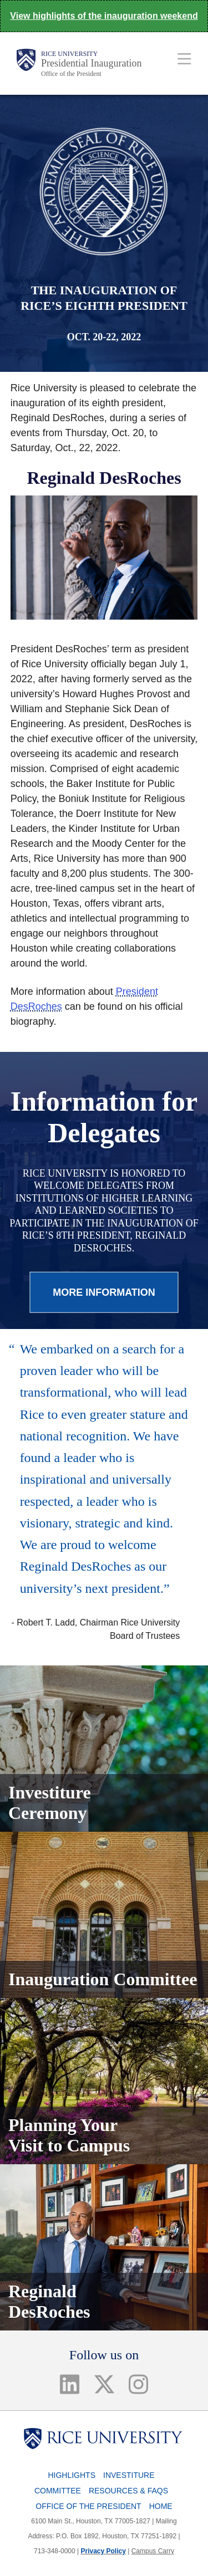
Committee (57, 2490)
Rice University (69, 53)
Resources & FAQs (128, 2490)
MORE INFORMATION (104, 1292)
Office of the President (71, 74)
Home (161, 2506)
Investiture (129, 2475)
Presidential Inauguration (91, 63)
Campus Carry (152, 2551)
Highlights (71, 2475)
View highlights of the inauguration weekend (103, 16)
